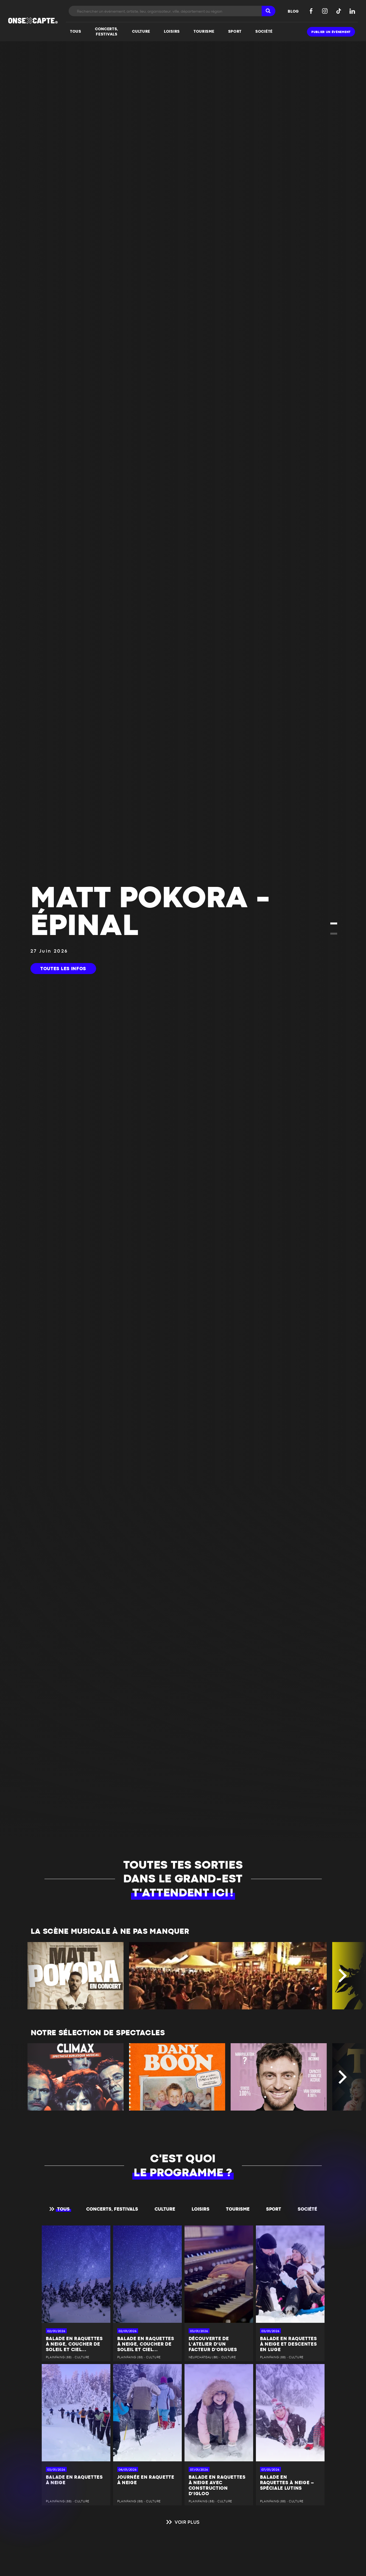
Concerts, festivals (112, 2209)
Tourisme (238, 2209)
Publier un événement (331, 32)
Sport (273, 2209)
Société (307, 2209)
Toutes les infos (63, 969)
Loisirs (200, 2209)
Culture (165, 2209)
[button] (334, 924)
